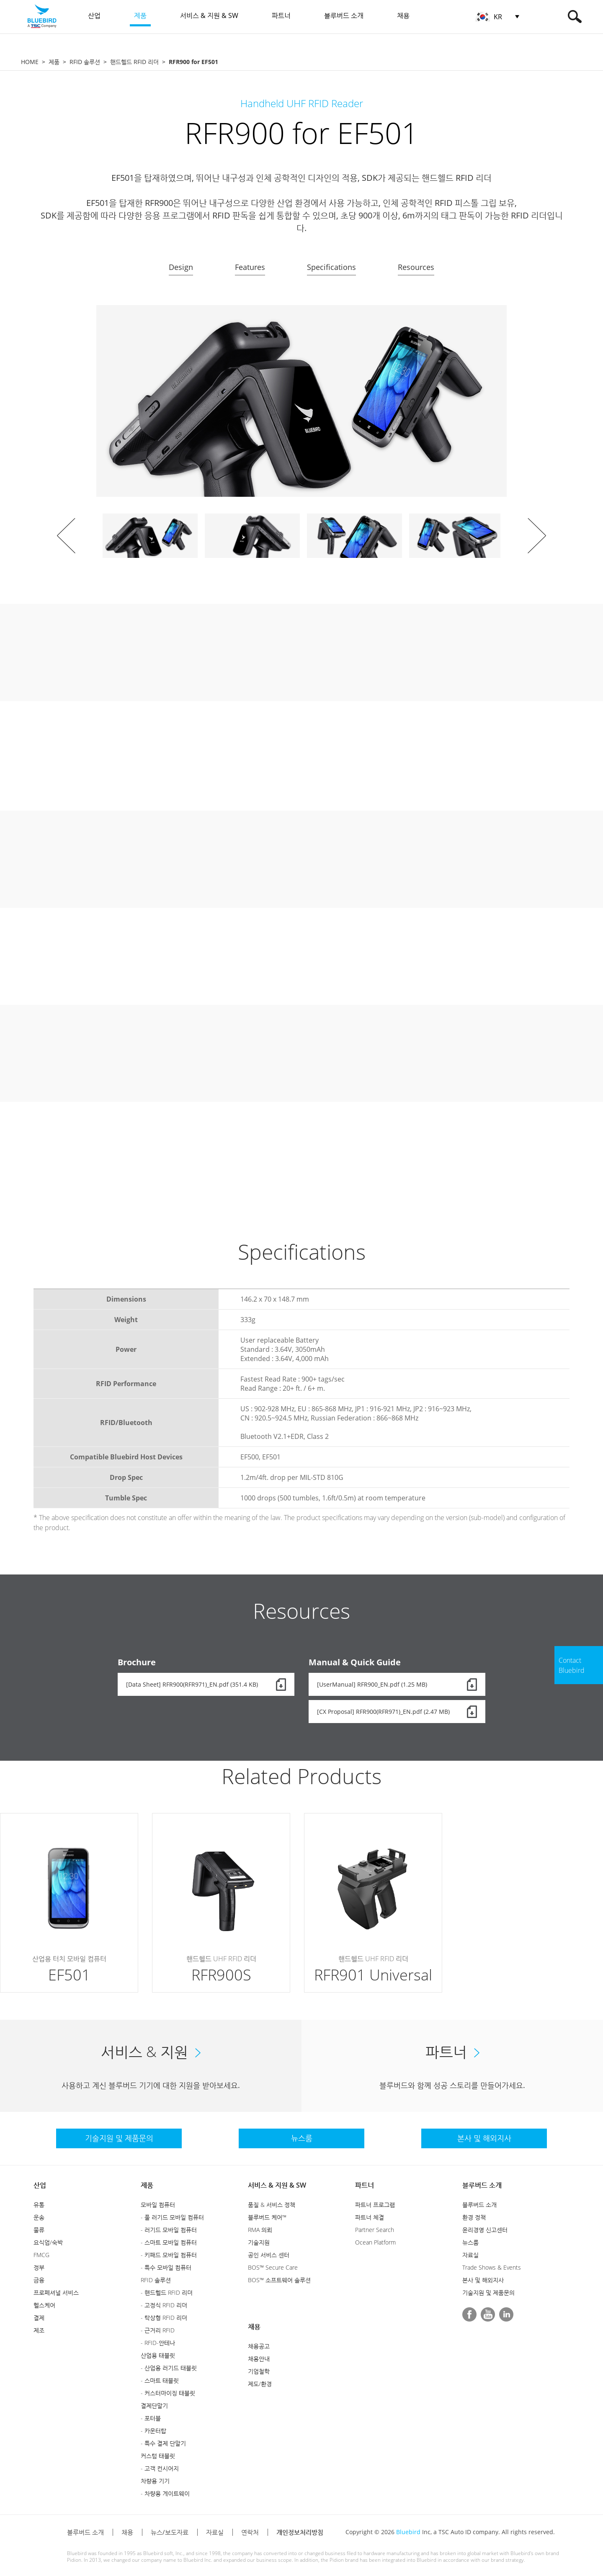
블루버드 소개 (482, 2185)
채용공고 (259, 2346)
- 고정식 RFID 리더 (164, 2305)
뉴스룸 (470, 2242)
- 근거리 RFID (158, 2330)
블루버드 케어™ (267, 2217)
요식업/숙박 (48, 2242)
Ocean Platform (375, 2242)
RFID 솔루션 (85, 62)
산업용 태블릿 (158, 2355)
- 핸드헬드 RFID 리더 (167, 2292)
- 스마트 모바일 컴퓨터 (169, 2242)
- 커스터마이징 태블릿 (168, 2393)
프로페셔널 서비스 (56, 2292)
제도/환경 (260, 2384)
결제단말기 (154, 2405)
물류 (39, 2230)
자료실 (470, 2255)
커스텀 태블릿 (158, 2456)
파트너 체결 (369, 2217)
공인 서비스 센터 (268, 2255)
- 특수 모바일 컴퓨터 (166, 2267)
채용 (254, 2326)
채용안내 (259, 2359)
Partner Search (374, 2230)
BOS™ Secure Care (273, 2267)
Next (537, 535)
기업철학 (259, 2371)
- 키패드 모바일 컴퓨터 (169, 2255)
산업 (40, 2185)
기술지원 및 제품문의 (488, 2292)
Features (250, 267)
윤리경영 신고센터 (485, 2230)
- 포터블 (151, 2418)
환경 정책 (474, 2217)
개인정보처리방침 (299, 2532)
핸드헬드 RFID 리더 (134, 62)
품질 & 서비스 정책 (271, 2205)
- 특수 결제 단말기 (163, 2443)
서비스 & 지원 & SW (277, 2185)
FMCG (41, 2255)
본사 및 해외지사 (483, 2280)
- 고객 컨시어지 (160, 2468)
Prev (66, 535)
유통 (39, 2205)
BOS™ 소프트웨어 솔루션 (279, 2280)
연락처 (250, 2532)
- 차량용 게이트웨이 (165, 2493)
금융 (39, 2280)
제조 (39, 2330)
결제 (39, 2318)
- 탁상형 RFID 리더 (164, 2318)
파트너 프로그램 (375, 2205)
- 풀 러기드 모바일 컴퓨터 (172, 2217)
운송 (39, 2217)
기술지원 (259, 2242)
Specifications (331, 267)
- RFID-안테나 (158, 2343)
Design (181, 267)
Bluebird (408, 2532)
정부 (39, 2267)
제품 (54, 62)
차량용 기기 (155, 2481)
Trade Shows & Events (491, 2267)
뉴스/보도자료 (169, 2532)
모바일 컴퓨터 (158, 2205)
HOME (30, 62)
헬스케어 (44, 2305)
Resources (416, 267)
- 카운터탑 (153, 2431)
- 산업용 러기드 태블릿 (169, 2368)
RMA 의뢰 (260, 2230)
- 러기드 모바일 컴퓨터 (169, 2230)
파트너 (364, 2185)
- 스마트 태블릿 (160, 2380)
